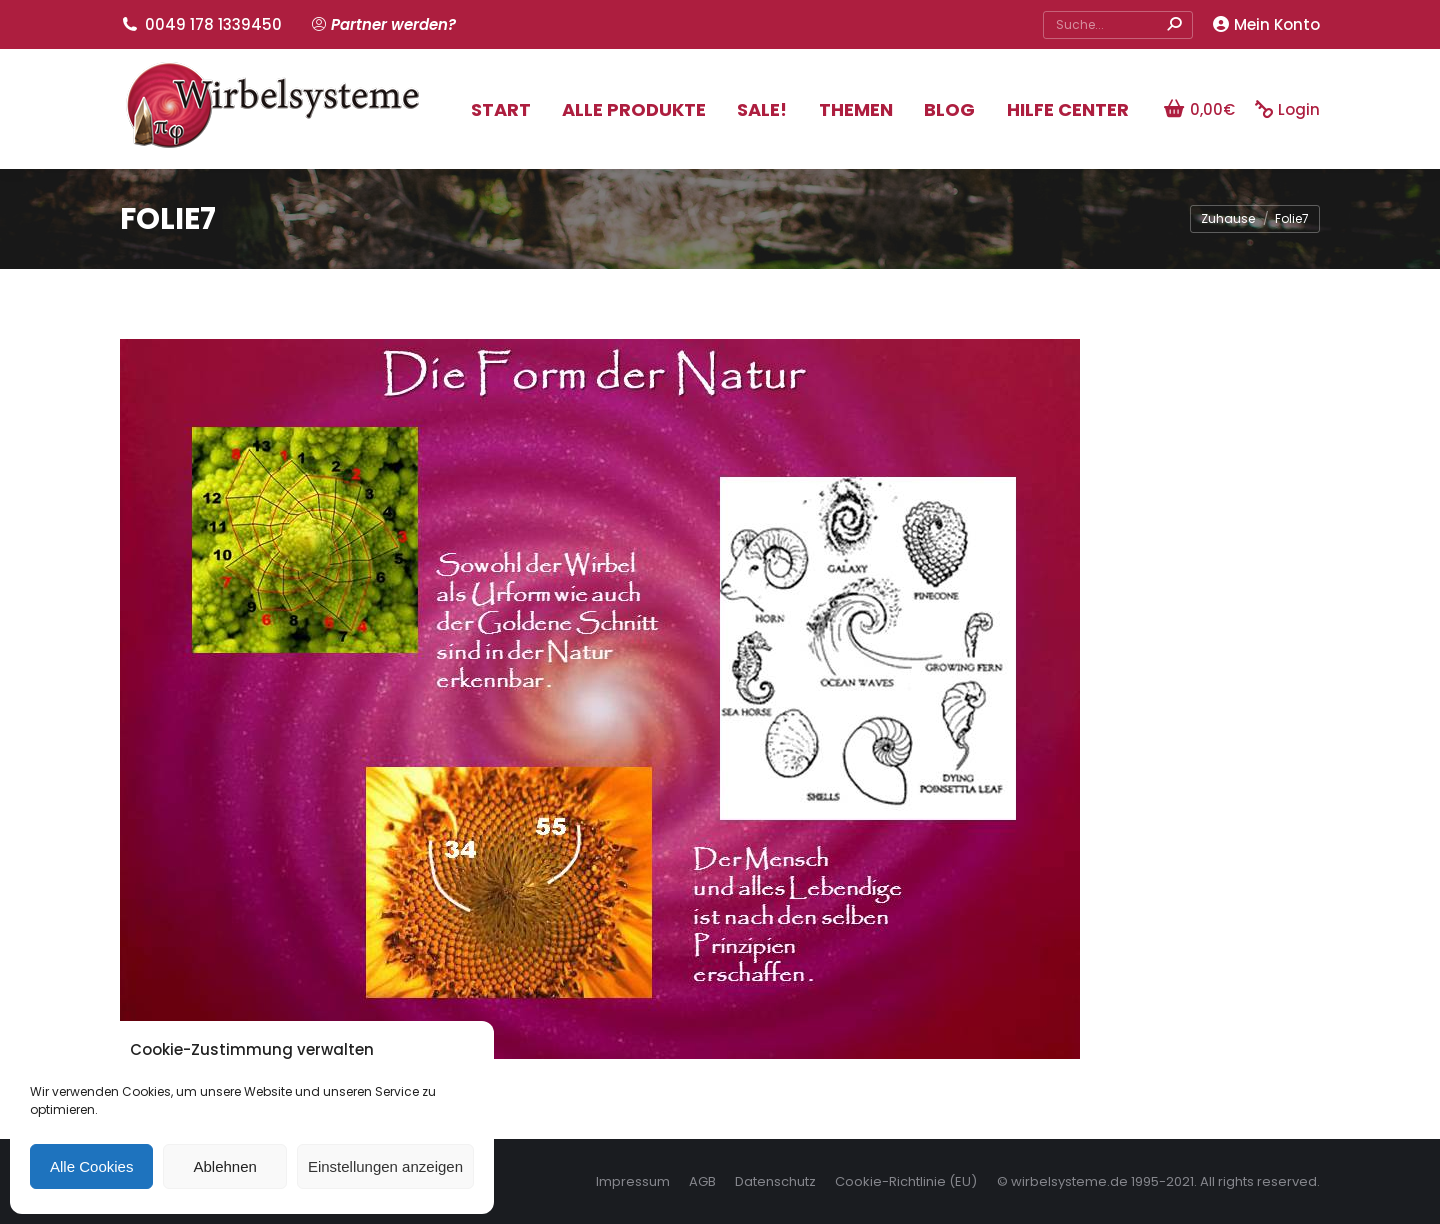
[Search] (1118, 25)
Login (1287, 109)
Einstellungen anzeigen (385, 1166)
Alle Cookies (91, 1166)
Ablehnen (224, 1166)
